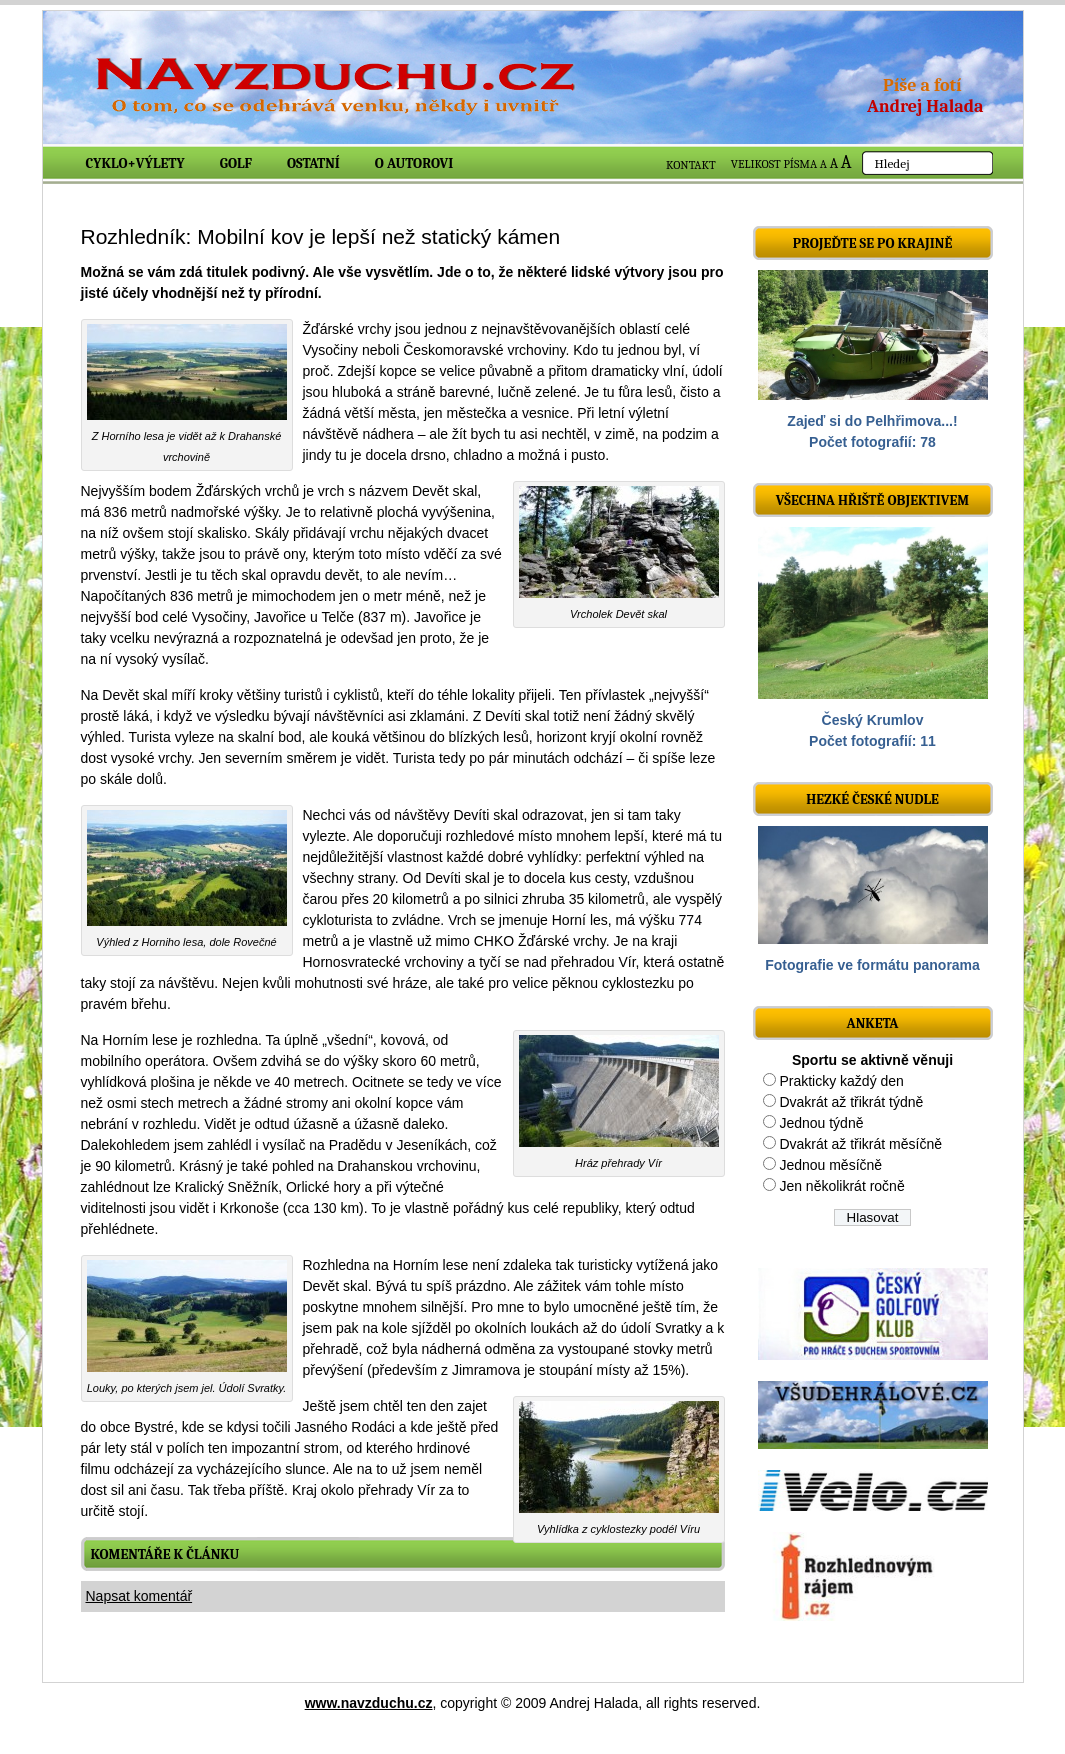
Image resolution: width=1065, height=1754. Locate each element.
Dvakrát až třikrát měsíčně (860, 1144)
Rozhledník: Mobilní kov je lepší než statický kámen (321, 236)
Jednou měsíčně (830, 1165)
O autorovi (414, 163)
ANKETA (872, 1023)
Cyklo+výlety (135, 163)
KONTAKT (691, 165)
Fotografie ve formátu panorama (872, 965)
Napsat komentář (139, 1596)
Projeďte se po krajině (873, 243)
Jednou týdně (821, 1123)
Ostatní (313, 163)
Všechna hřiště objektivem (872, 500)
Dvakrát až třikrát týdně (851, 1102)
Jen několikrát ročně (841, 1186)
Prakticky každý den (841, 1081)
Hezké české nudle (872, 799)
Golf (236, 163)
